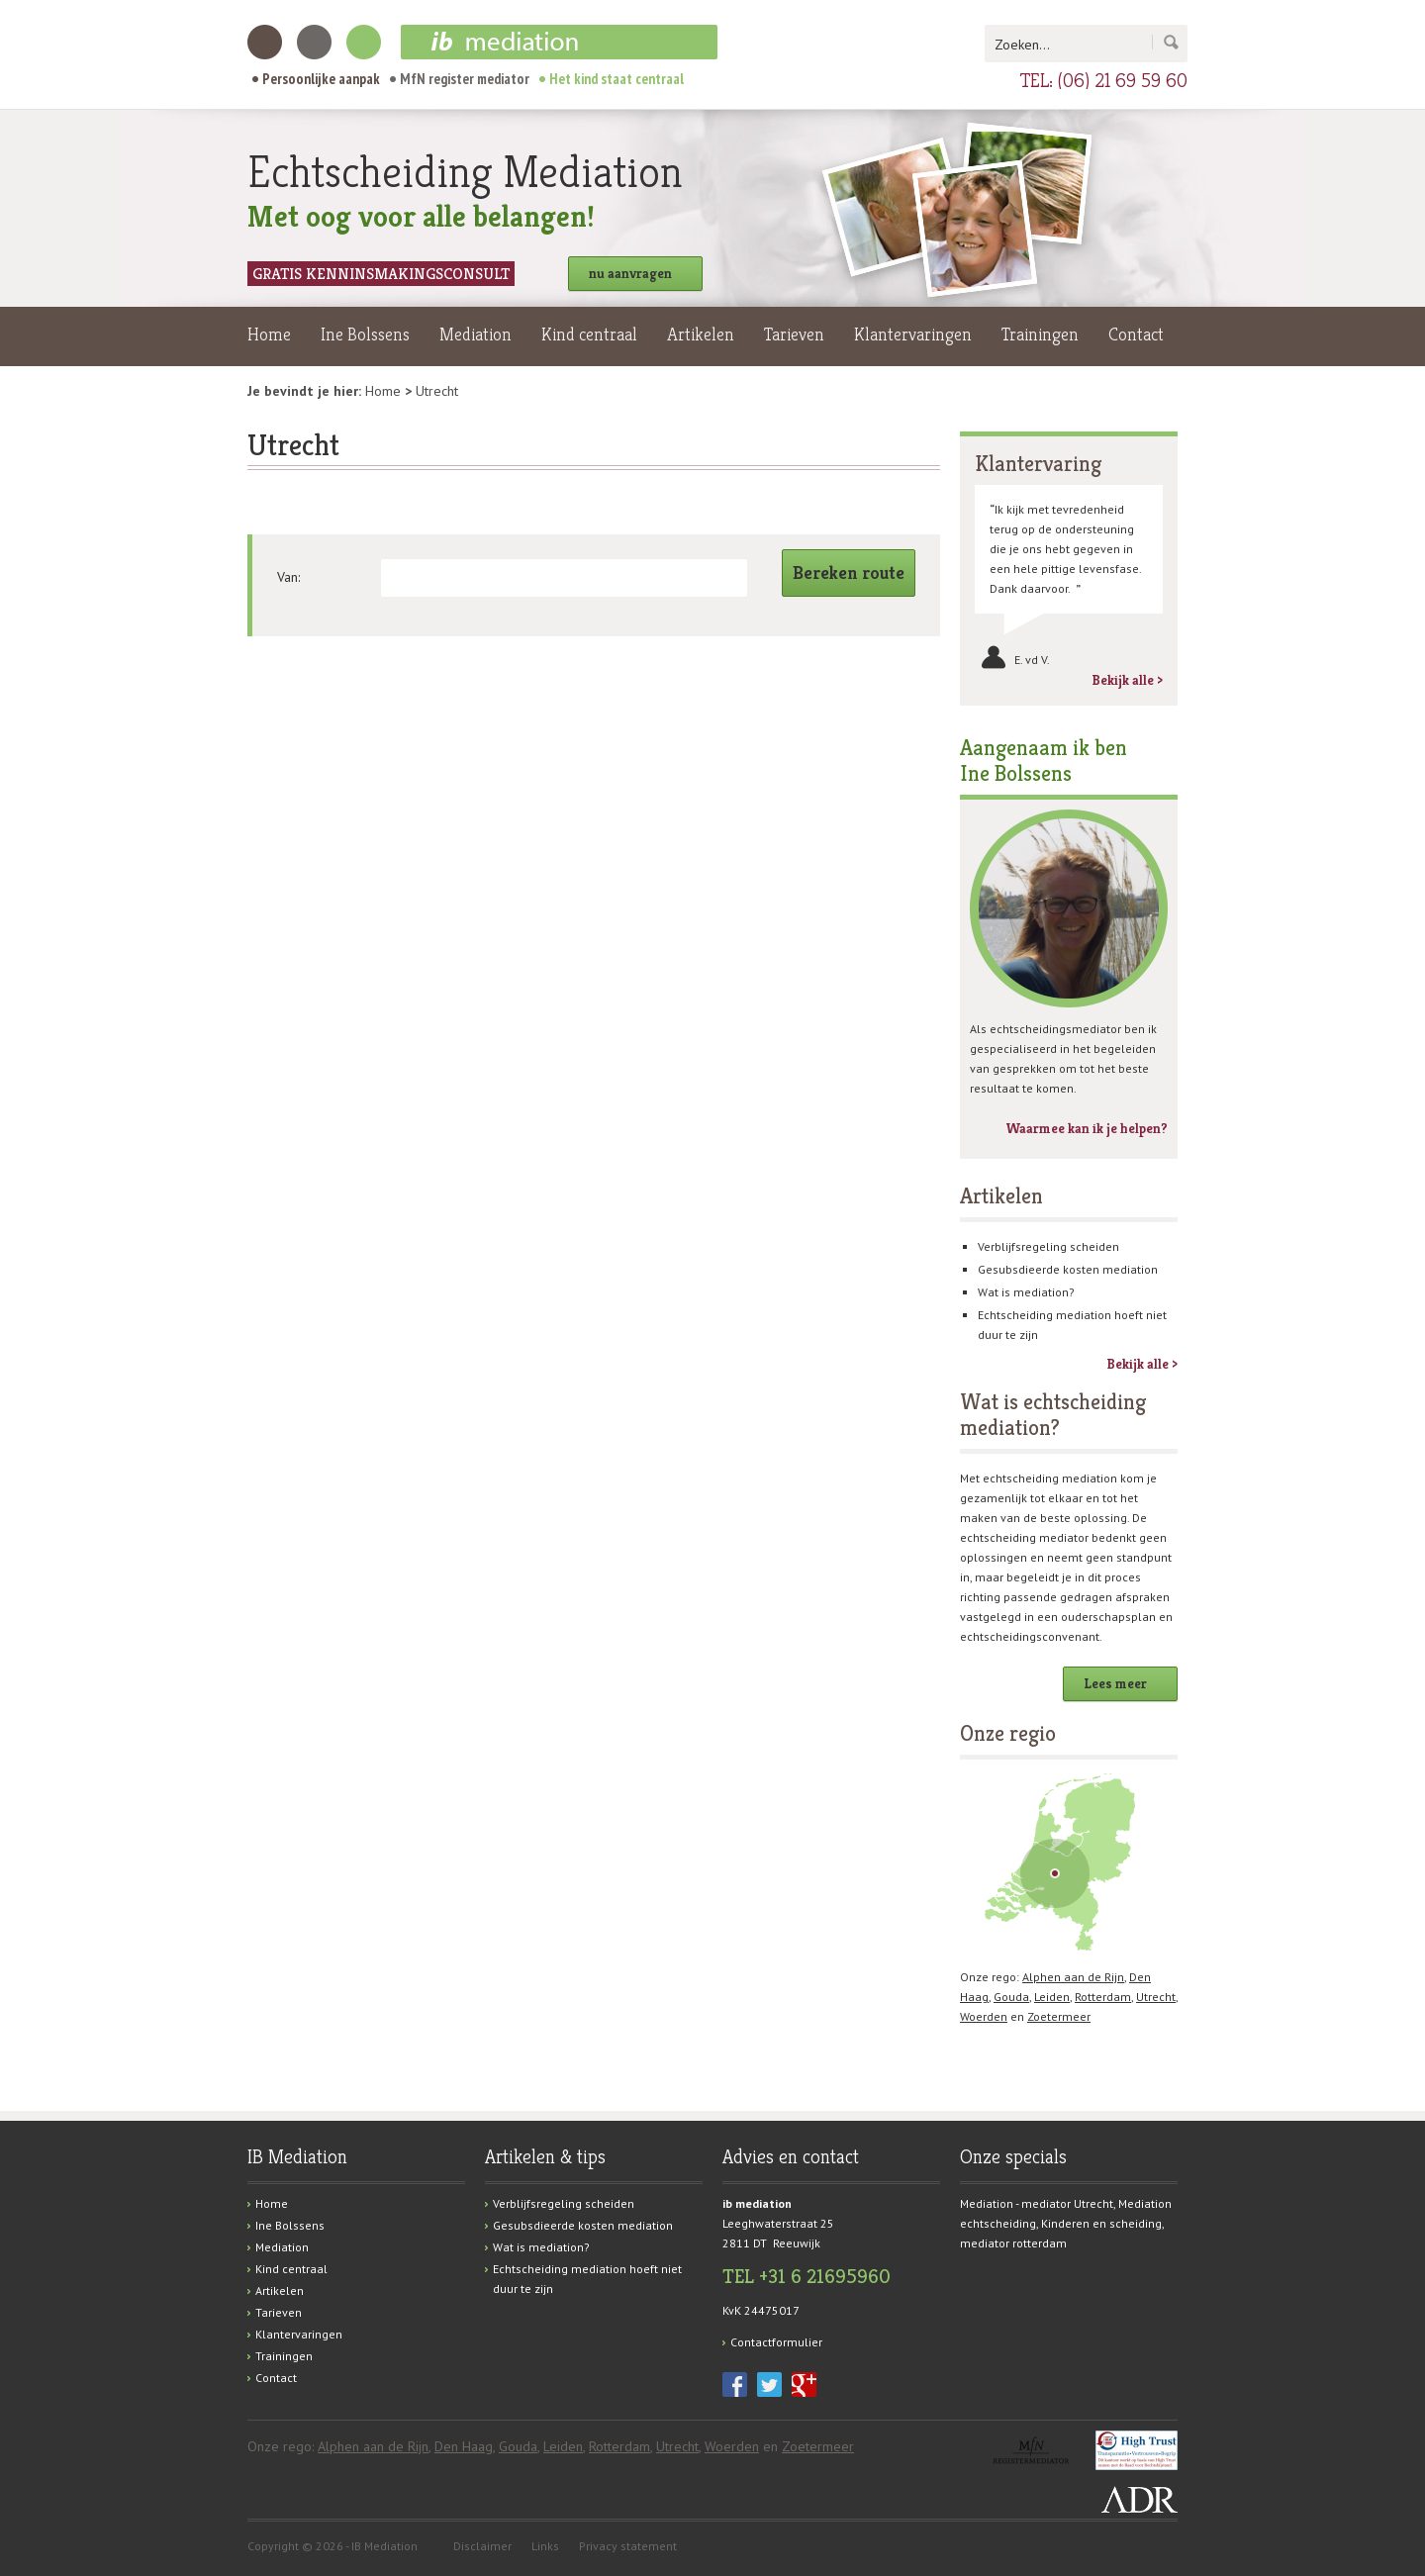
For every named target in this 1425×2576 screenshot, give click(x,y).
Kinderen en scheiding (1101, 2223)
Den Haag (463, 2446)
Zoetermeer (1059, 2016)
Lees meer (1115, 1683)
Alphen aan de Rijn (1073, 1976)
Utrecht (1156, 1996)
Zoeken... (1022, 44)
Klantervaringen (913, 334)
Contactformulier (776, 2342)
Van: (288, 577)
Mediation (475, 334)
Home (269, 334)
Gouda (1011, 1996)
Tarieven (794, 334)
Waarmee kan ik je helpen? (1086, 1128)
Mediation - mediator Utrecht (1036, 2203)
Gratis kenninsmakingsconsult (381, 273)
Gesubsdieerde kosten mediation (1068, 1269)
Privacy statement (628, 2545)
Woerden (983, 2016)
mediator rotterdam (1013, 2243)
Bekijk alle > (1127, 680)
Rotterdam (1103, 1996)
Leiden (1052, 1996)
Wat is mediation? (1026, 1292)
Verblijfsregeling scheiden (1048, 1246)
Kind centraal (589, 334)
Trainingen (1040, 334)
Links (545, 2545)
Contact (1136, 334)
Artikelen (700, 334)
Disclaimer (482, 2545)
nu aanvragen (630, 273)
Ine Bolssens (365, 334)
